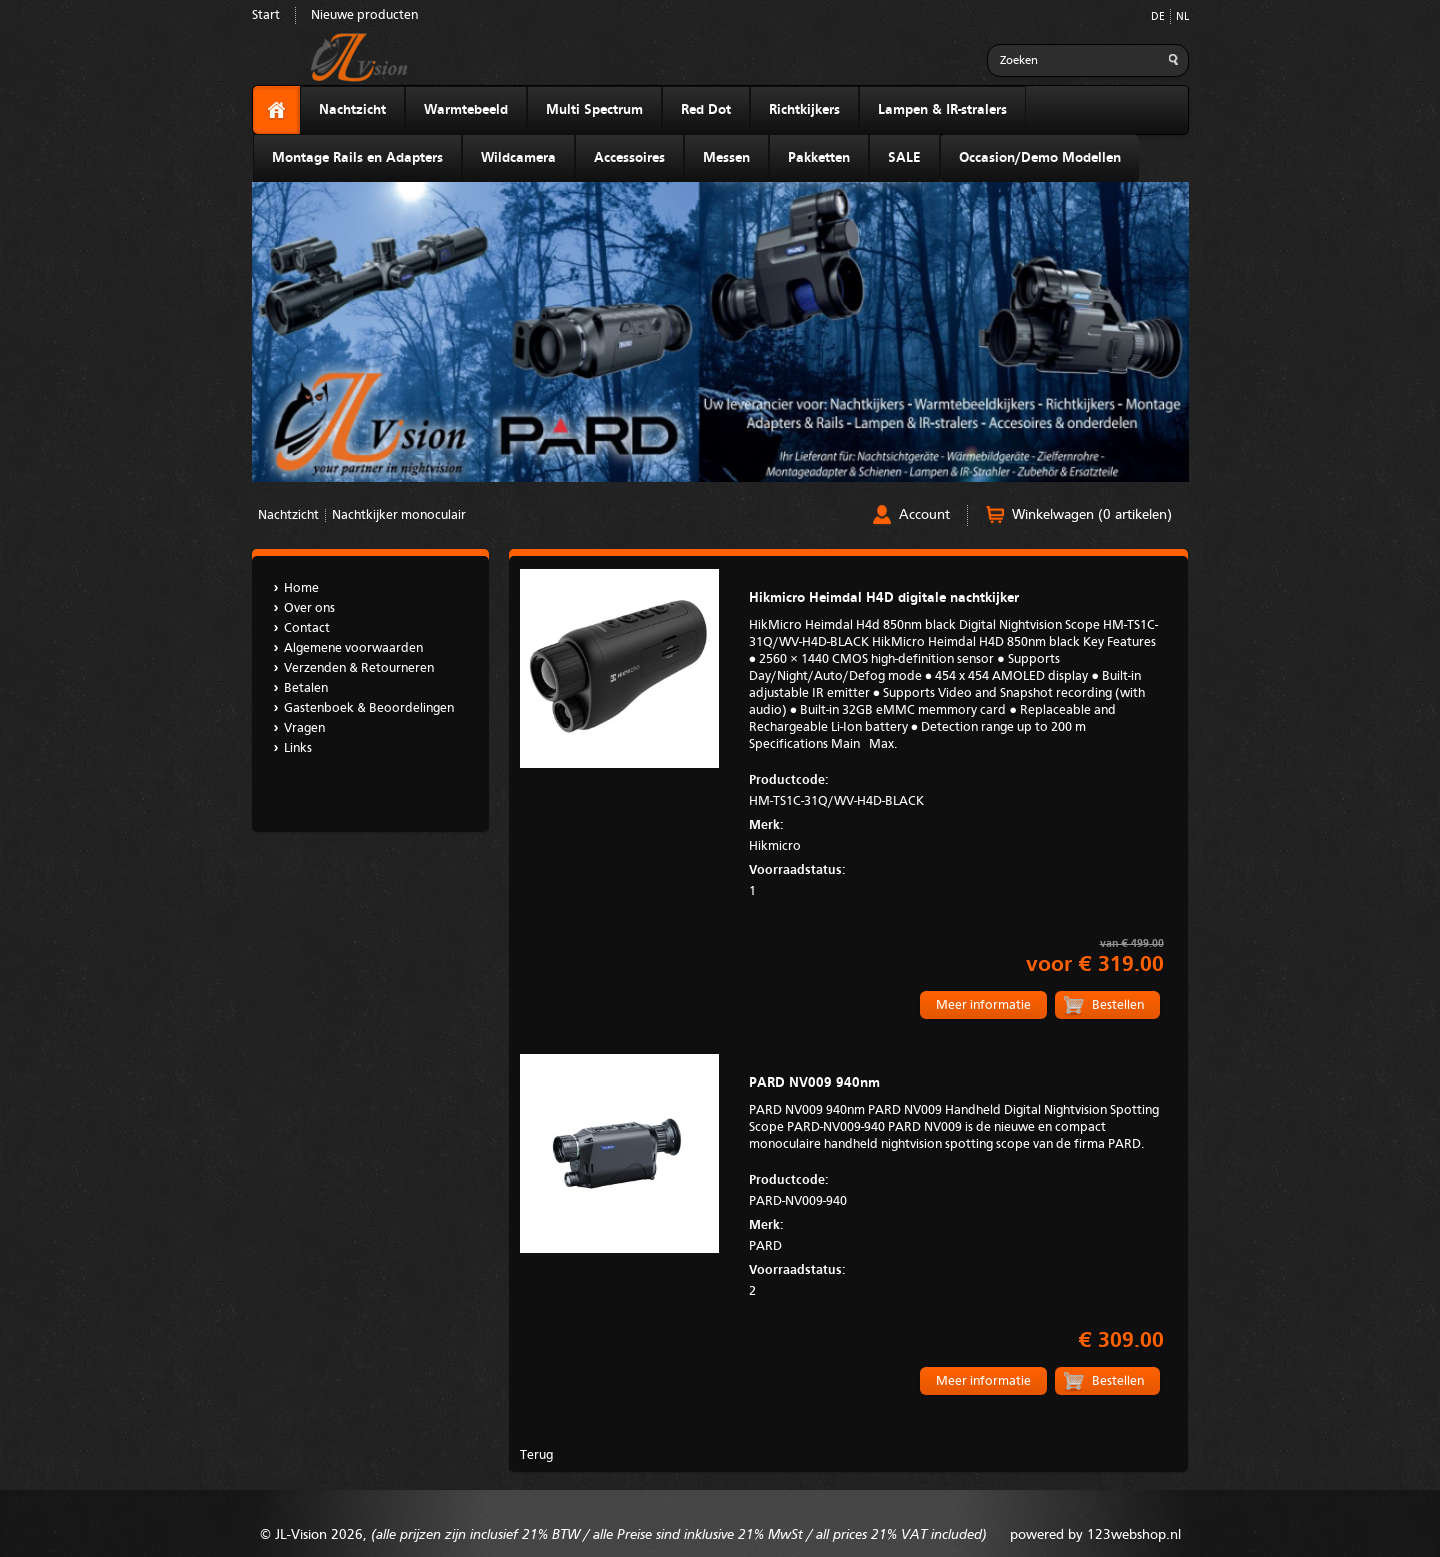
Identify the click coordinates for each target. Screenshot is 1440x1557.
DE (1158, 17)
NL (1182, 17)
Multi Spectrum (594, 110)
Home (301, 588)
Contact (307, 628)
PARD (955, 1234)
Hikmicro (955, 834)
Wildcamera (518, 158)
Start (266, 15)
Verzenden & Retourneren (359, 668)
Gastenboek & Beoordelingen (369, 708)
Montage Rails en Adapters (357, 158)
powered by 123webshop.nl (1095, 1535)
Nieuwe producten (364, 15)
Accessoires (629, 158)
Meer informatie (983, 1005)
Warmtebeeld (466, 110)
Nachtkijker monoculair (399, 515)
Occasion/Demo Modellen (1040, 158)
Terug (536, 1455)
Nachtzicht (352, 110)
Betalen (306, 688)
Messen (726, 158)
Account (924, 515)
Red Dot (706, 110)
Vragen (304, 728)
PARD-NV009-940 (955, 1189)
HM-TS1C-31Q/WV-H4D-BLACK (955, 789)
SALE (904, 158)
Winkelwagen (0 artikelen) (1092, 515)
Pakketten (819, 158)
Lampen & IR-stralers (942, 110)
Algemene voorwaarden (353, 648)
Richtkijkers (804, 110)
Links (298, 748)
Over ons (309, 608)
